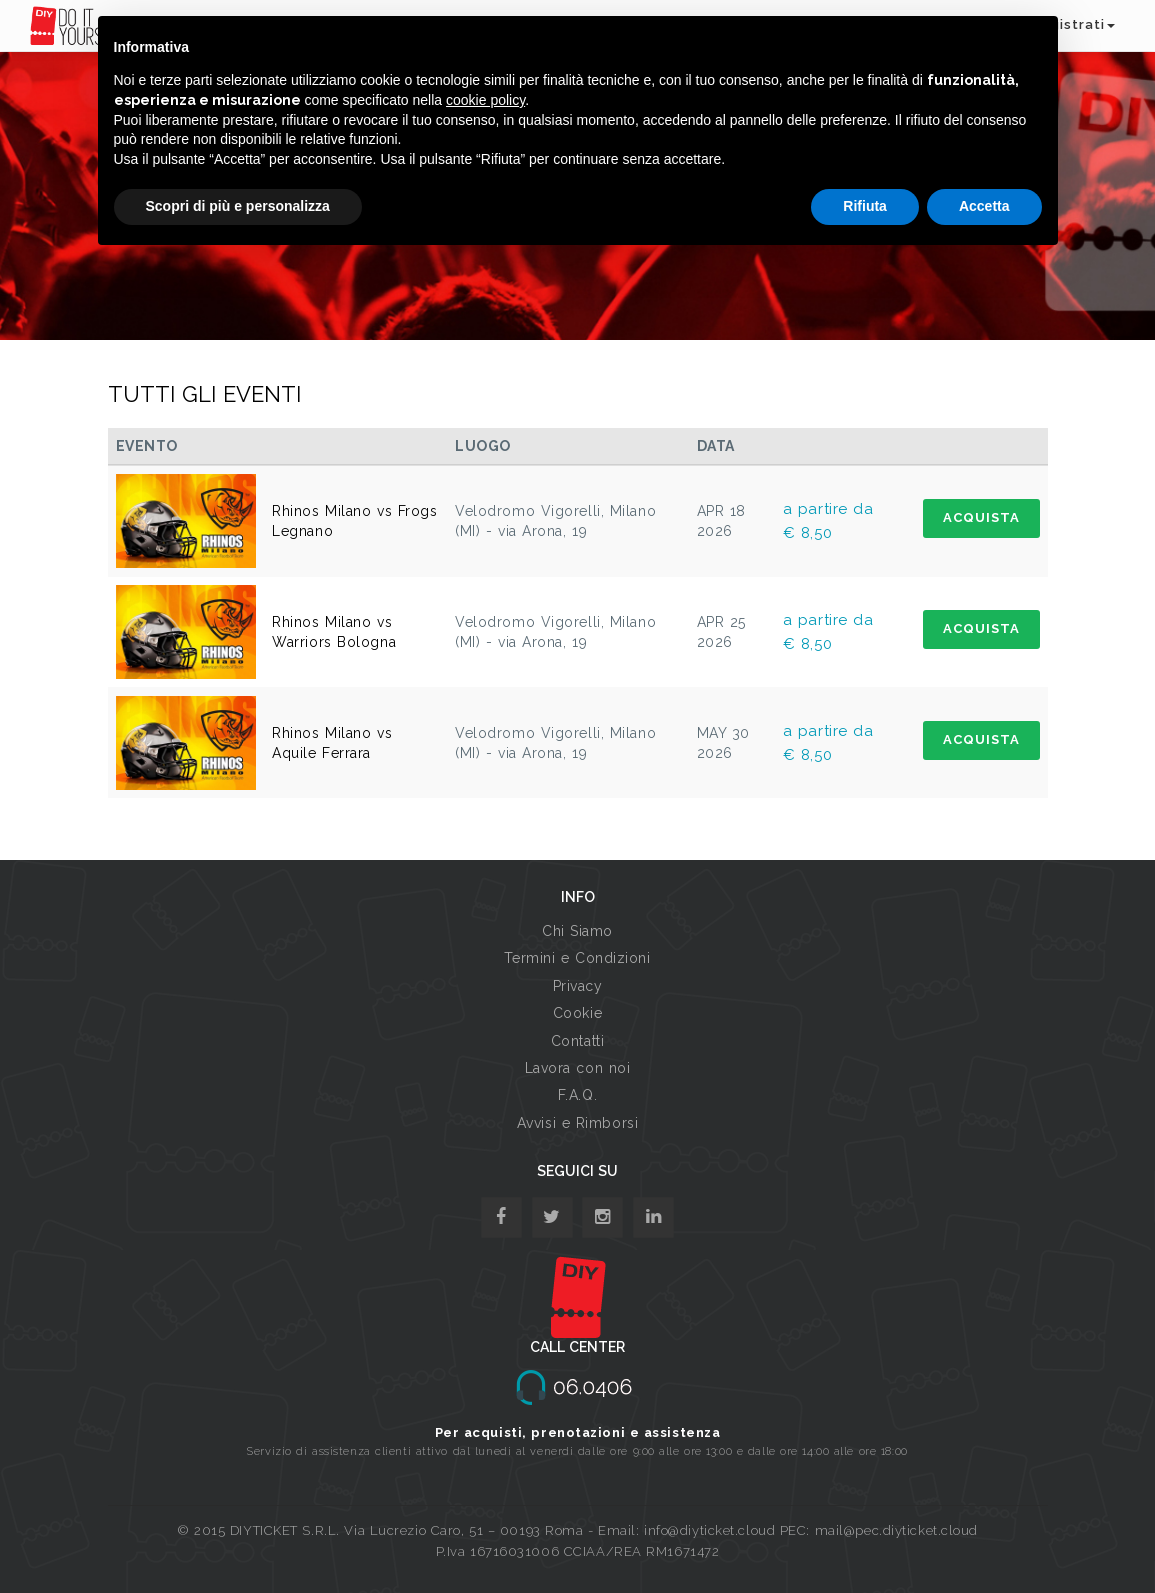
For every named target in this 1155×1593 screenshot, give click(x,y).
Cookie (577, 1013)
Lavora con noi (578, 1068)
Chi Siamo (577, 931)
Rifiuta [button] (865, 206)
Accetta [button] (984, 206)
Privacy (578, 986)
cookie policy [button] (485, 100)
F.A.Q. (577, 1095)
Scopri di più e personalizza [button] (238, 206)
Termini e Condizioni (577, 958)
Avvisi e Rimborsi (578, 1123)
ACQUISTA (981, 517)
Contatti (577, 1041)
